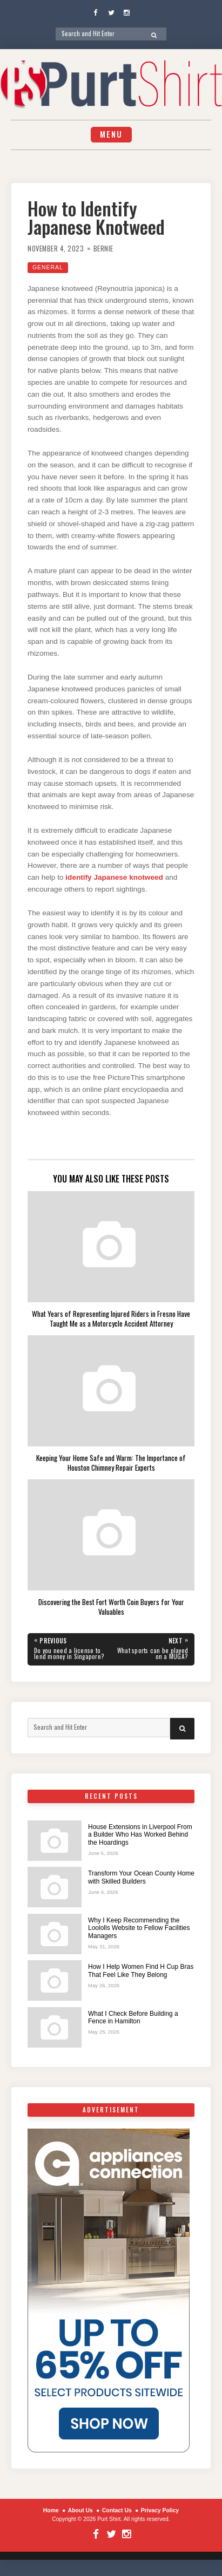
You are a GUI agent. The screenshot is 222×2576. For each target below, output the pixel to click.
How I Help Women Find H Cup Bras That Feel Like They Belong (140, 1970)
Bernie (103, 248)
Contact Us (117, 2510)
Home (51, 2510)
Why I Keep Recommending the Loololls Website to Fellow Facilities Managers (139, 1928)
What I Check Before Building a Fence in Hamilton (133, 2017)
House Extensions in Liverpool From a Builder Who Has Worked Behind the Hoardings (140, 1834)
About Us (80, 2510)
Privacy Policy (160, 2510)
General (47, 267)
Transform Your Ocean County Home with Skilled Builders (141, 1877)
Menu (111, 134)
